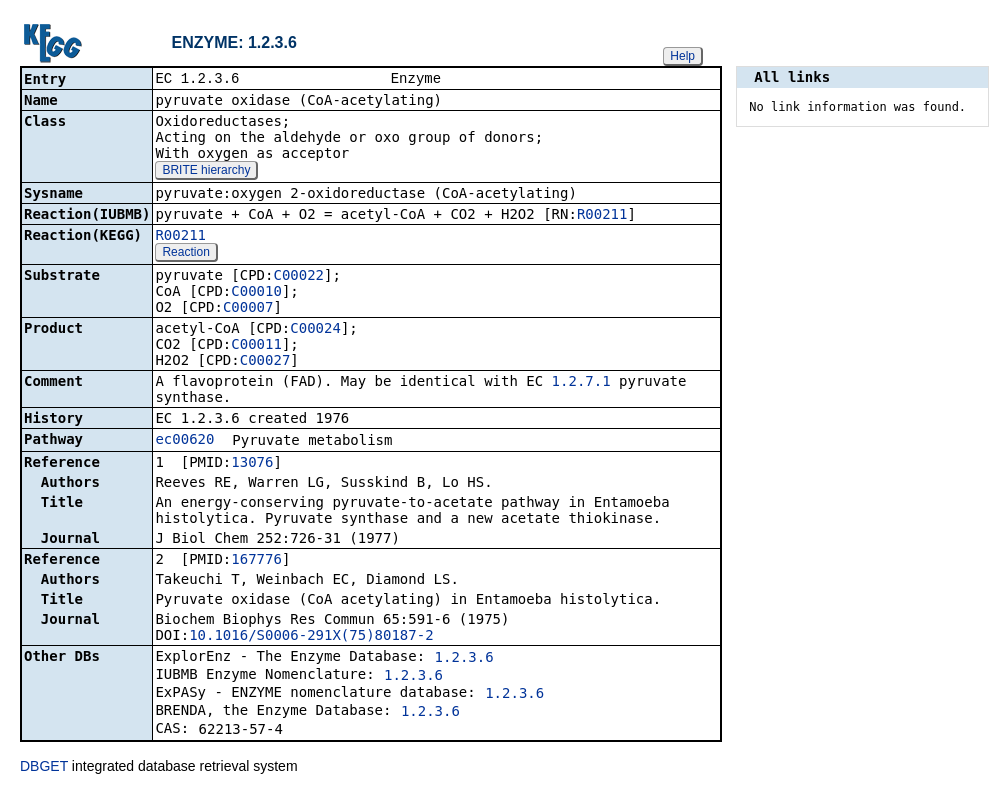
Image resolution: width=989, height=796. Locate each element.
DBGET (44, 768)
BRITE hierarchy (206, 172)
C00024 (315, 330)
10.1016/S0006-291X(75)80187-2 (311, 637)
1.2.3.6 (464, 659)
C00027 (265, 362)
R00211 (602, 216)
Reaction (185, 254)
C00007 (248, 309)
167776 (256, 561)
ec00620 (184, 441)
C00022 (298, 277)
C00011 (256, 346)
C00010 (256, 293)
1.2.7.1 (581, 383)
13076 (252, 464)
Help (682, 56)
